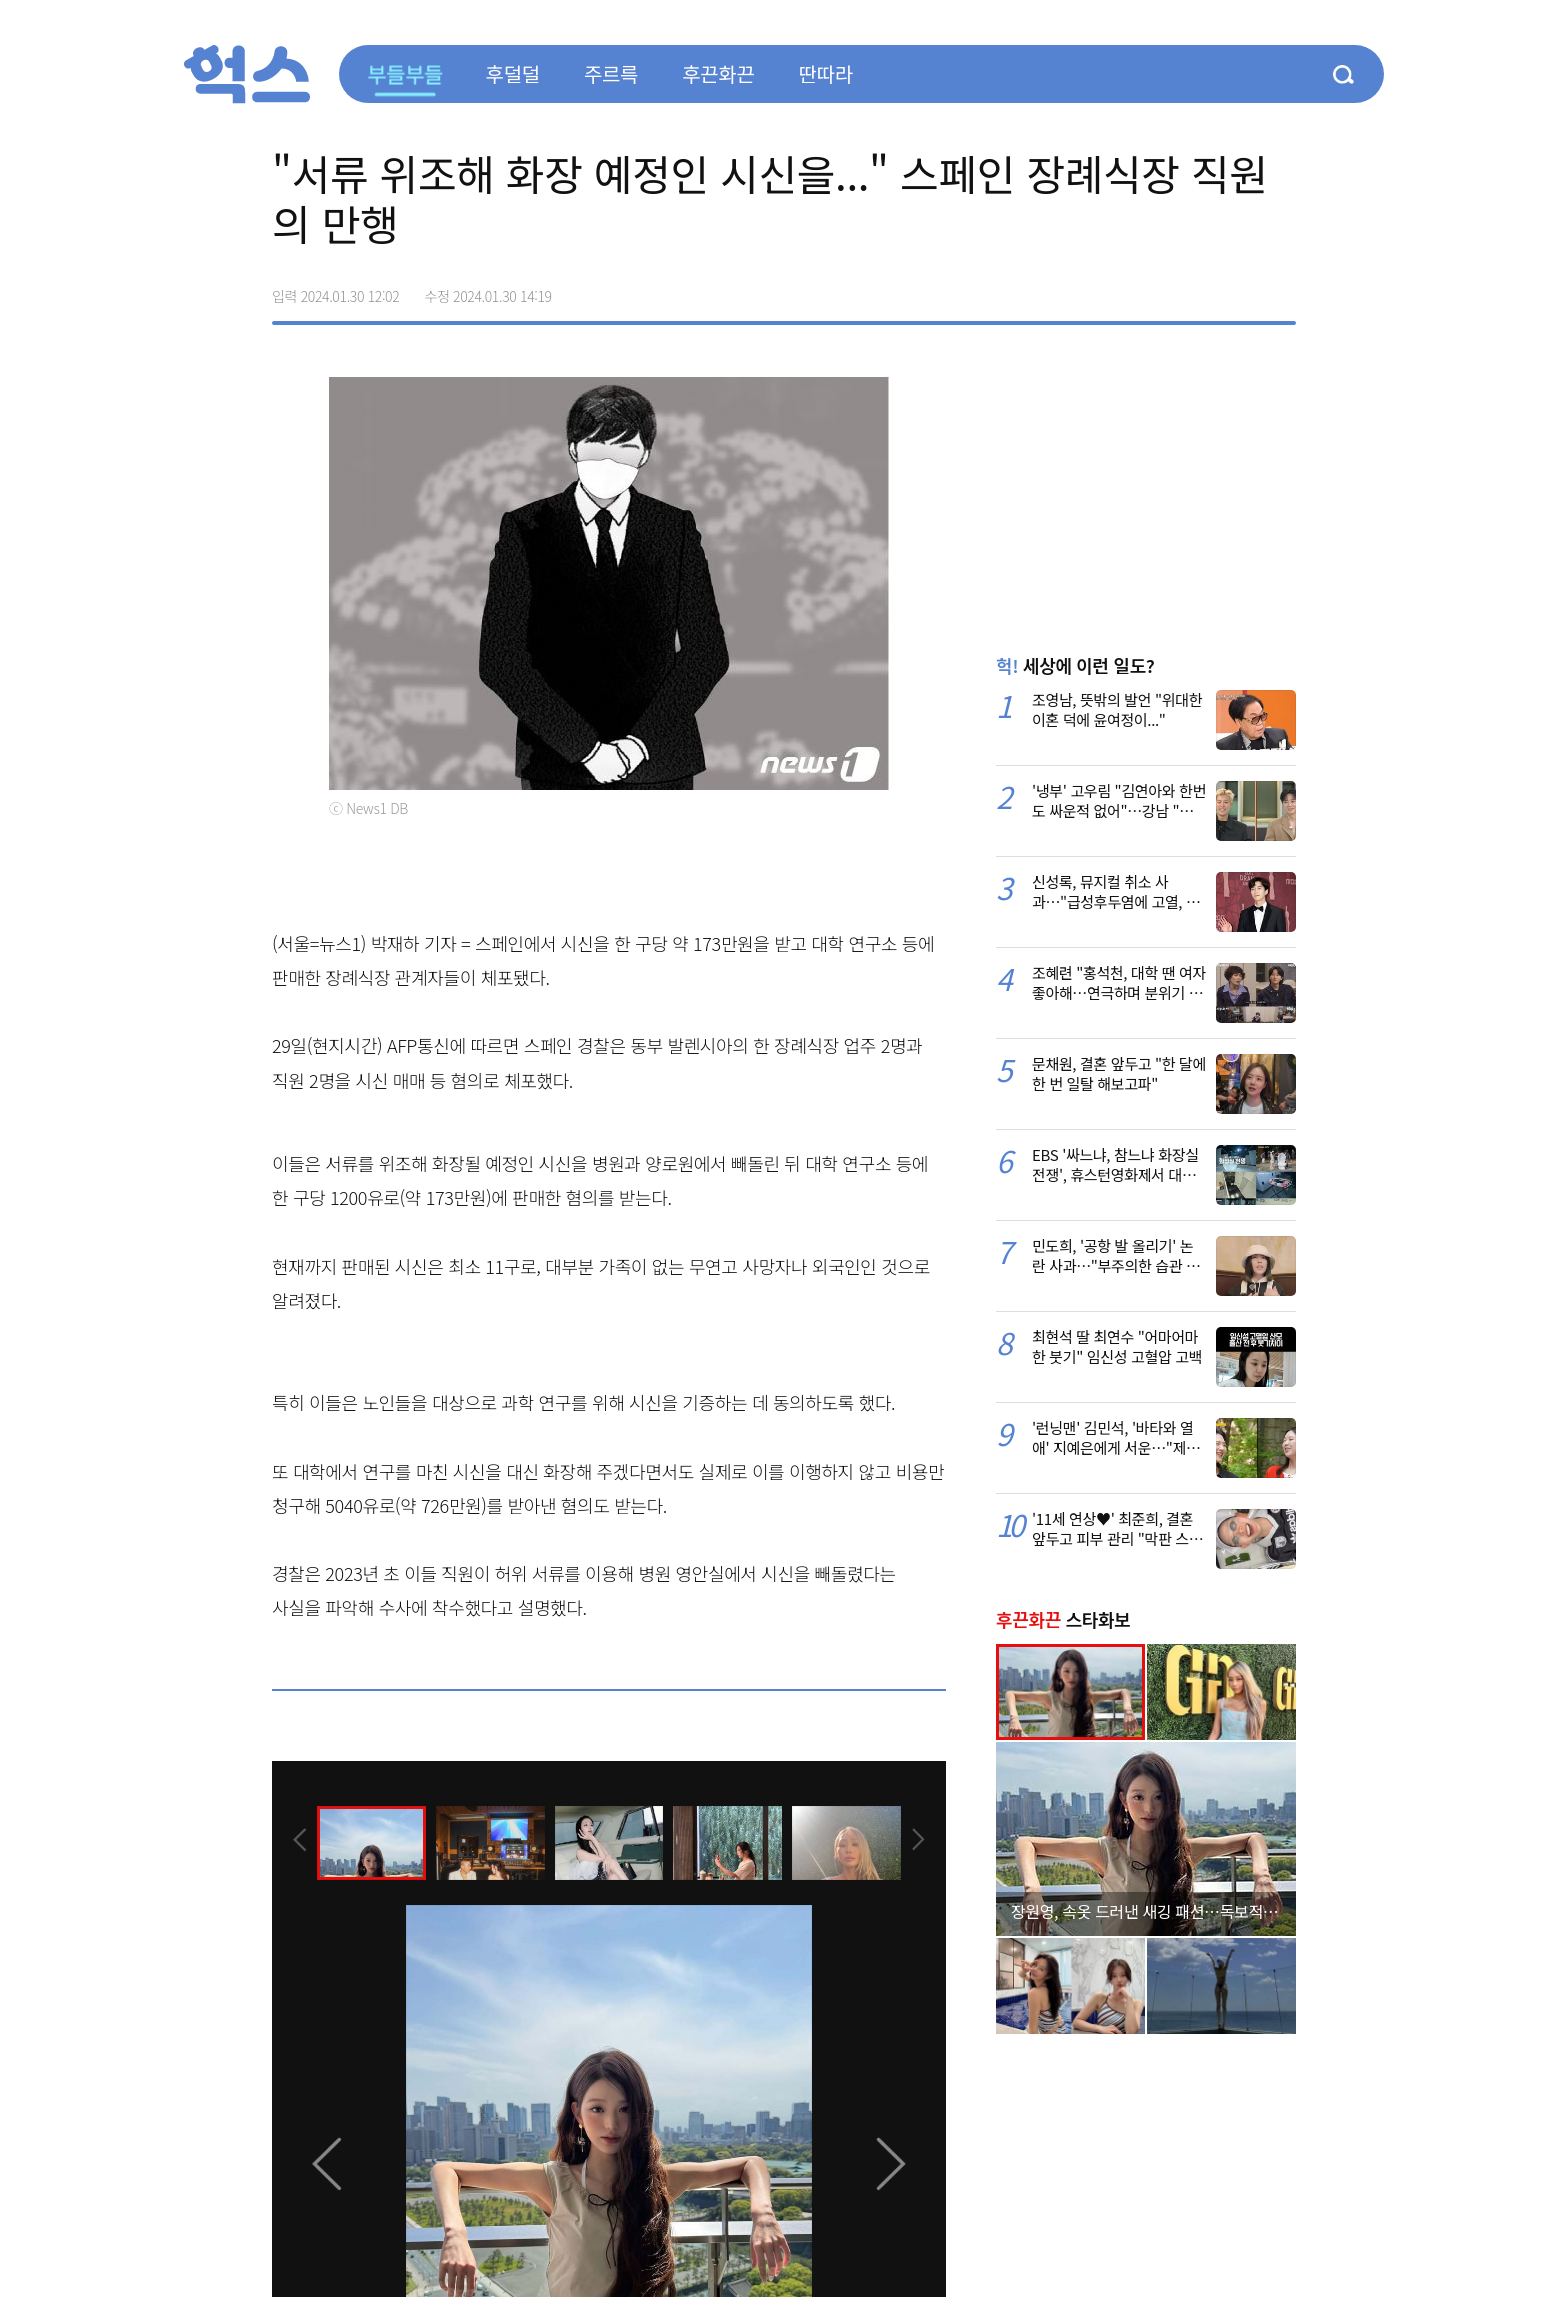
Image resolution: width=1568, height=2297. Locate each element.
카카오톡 (1238, 289)
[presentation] (299, 1841)
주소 (1280, 289)
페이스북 (1154, 289)
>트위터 (1196, 289)
